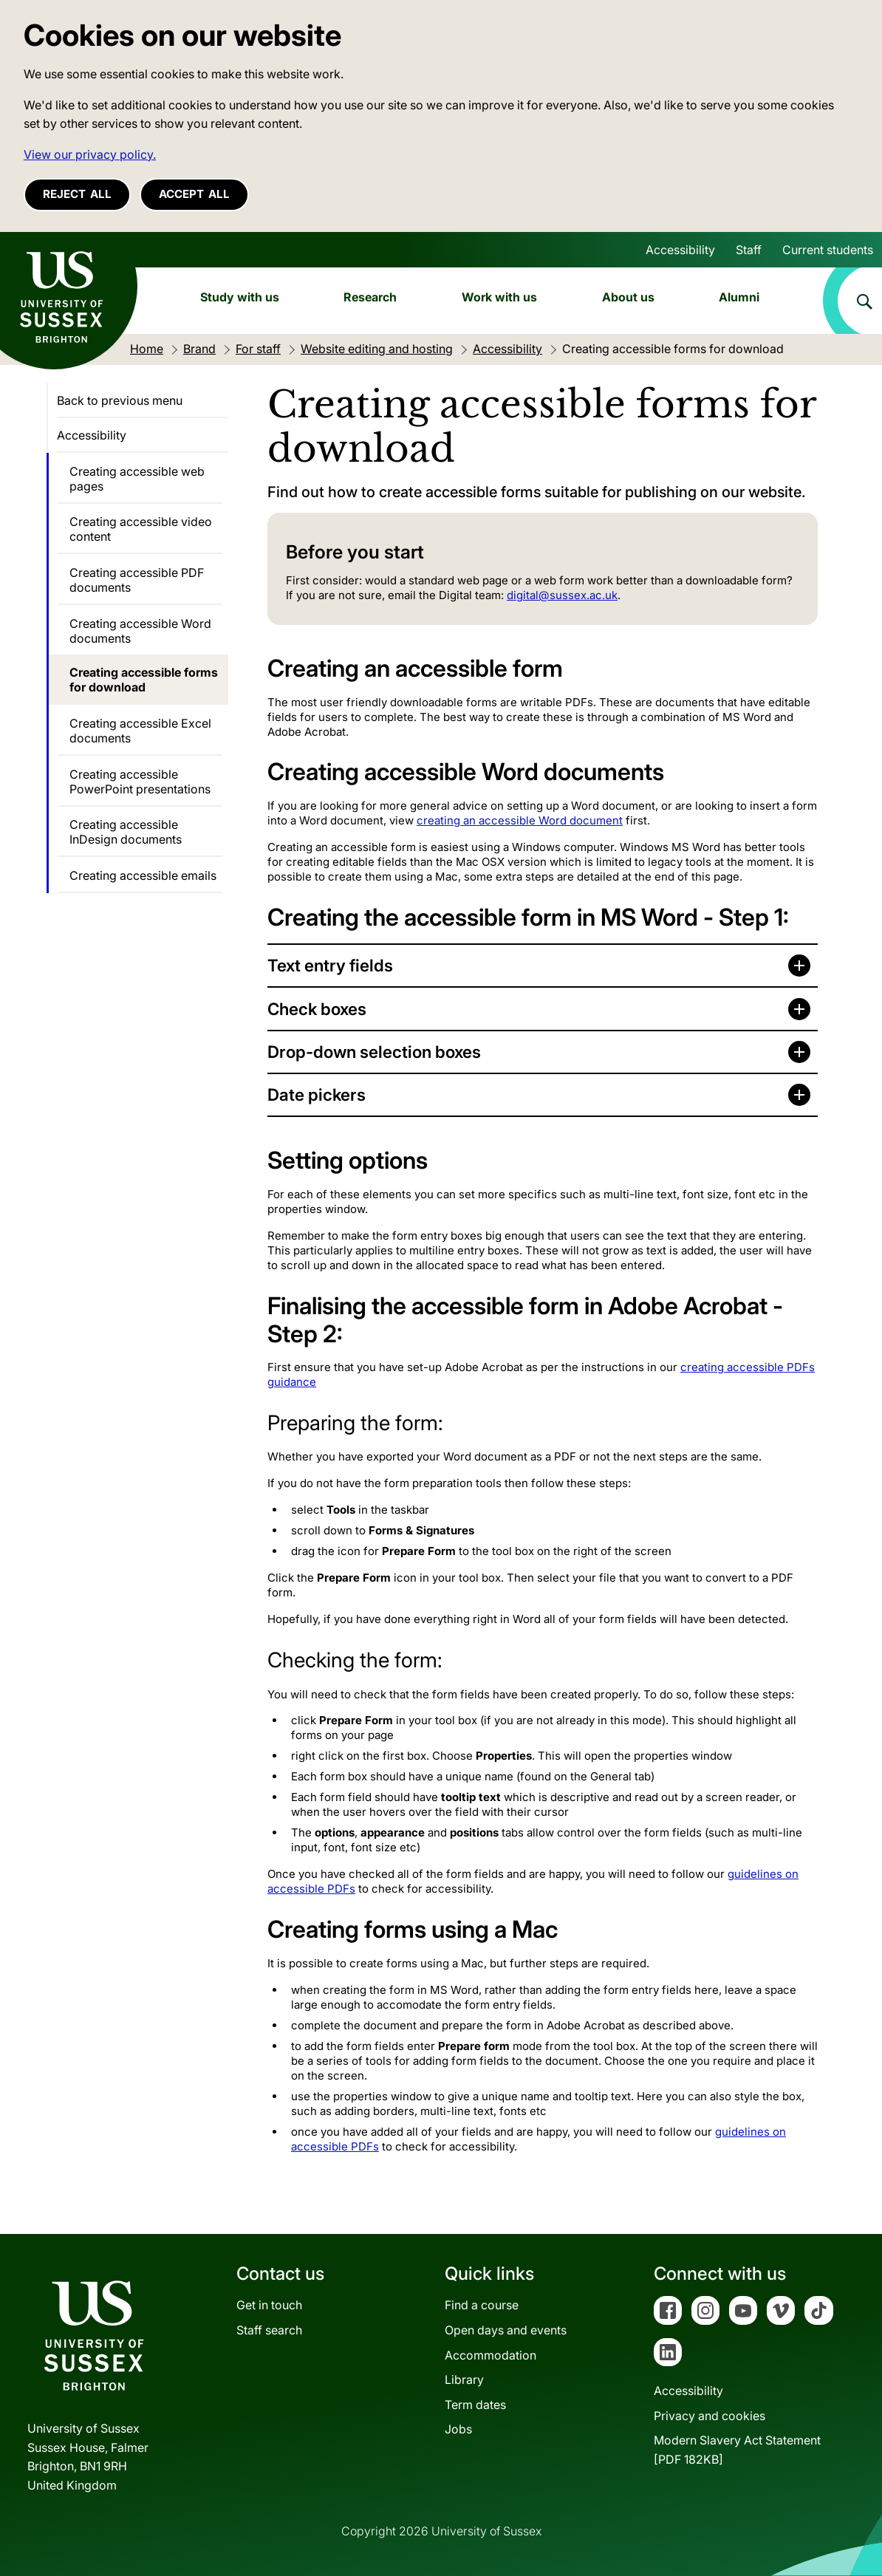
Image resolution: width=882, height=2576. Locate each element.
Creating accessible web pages (137, 478)
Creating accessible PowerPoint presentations (140, 781)
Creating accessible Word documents (140, 631)
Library (464, 2379)
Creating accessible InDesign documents (125, 832)
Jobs (458, 2429)
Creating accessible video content (140, 529)
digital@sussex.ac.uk (562, 595)
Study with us (239, 297)
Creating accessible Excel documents (140, 730)
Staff (749, 249)
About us (628, 297)
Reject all (77, 194)
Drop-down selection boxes (374, 1052)
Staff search (269, 2330)
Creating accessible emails (142, 875)
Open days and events (506, 2330)
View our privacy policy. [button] (90, 154)
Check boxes (316, 1009)
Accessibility (680, 249)
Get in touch (269, 2304)
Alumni (739, 297)
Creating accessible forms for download (143, 679)
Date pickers (316, 1094)
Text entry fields (330, 965)
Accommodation (490, 2355)
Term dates (475, 2404)
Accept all (194, 194)
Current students (827, 249)
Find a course (482, 2304)
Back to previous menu (119, 400)
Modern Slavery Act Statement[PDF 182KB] (737, 2450)
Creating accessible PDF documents (136, 580)
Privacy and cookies (709, 2415)
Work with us (499, 297)
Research (370, 297)
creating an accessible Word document (520, 820)
